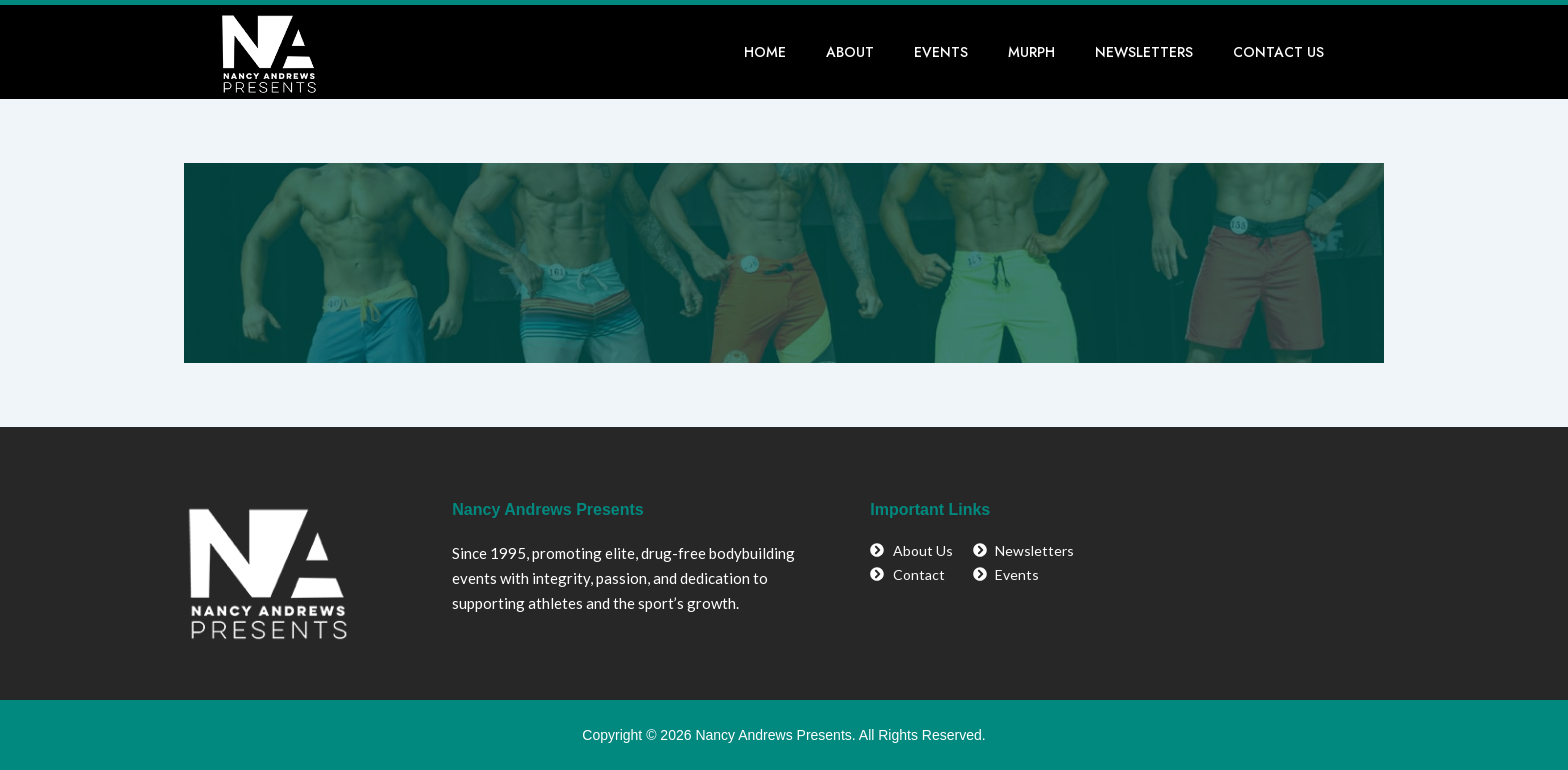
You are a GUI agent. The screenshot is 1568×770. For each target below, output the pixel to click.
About (850, 52)
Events (941, 52)
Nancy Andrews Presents (547, 509)
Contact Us (1278, 52)
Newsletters (1144, 52)
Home (765, 52)
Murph (1031, 52)
